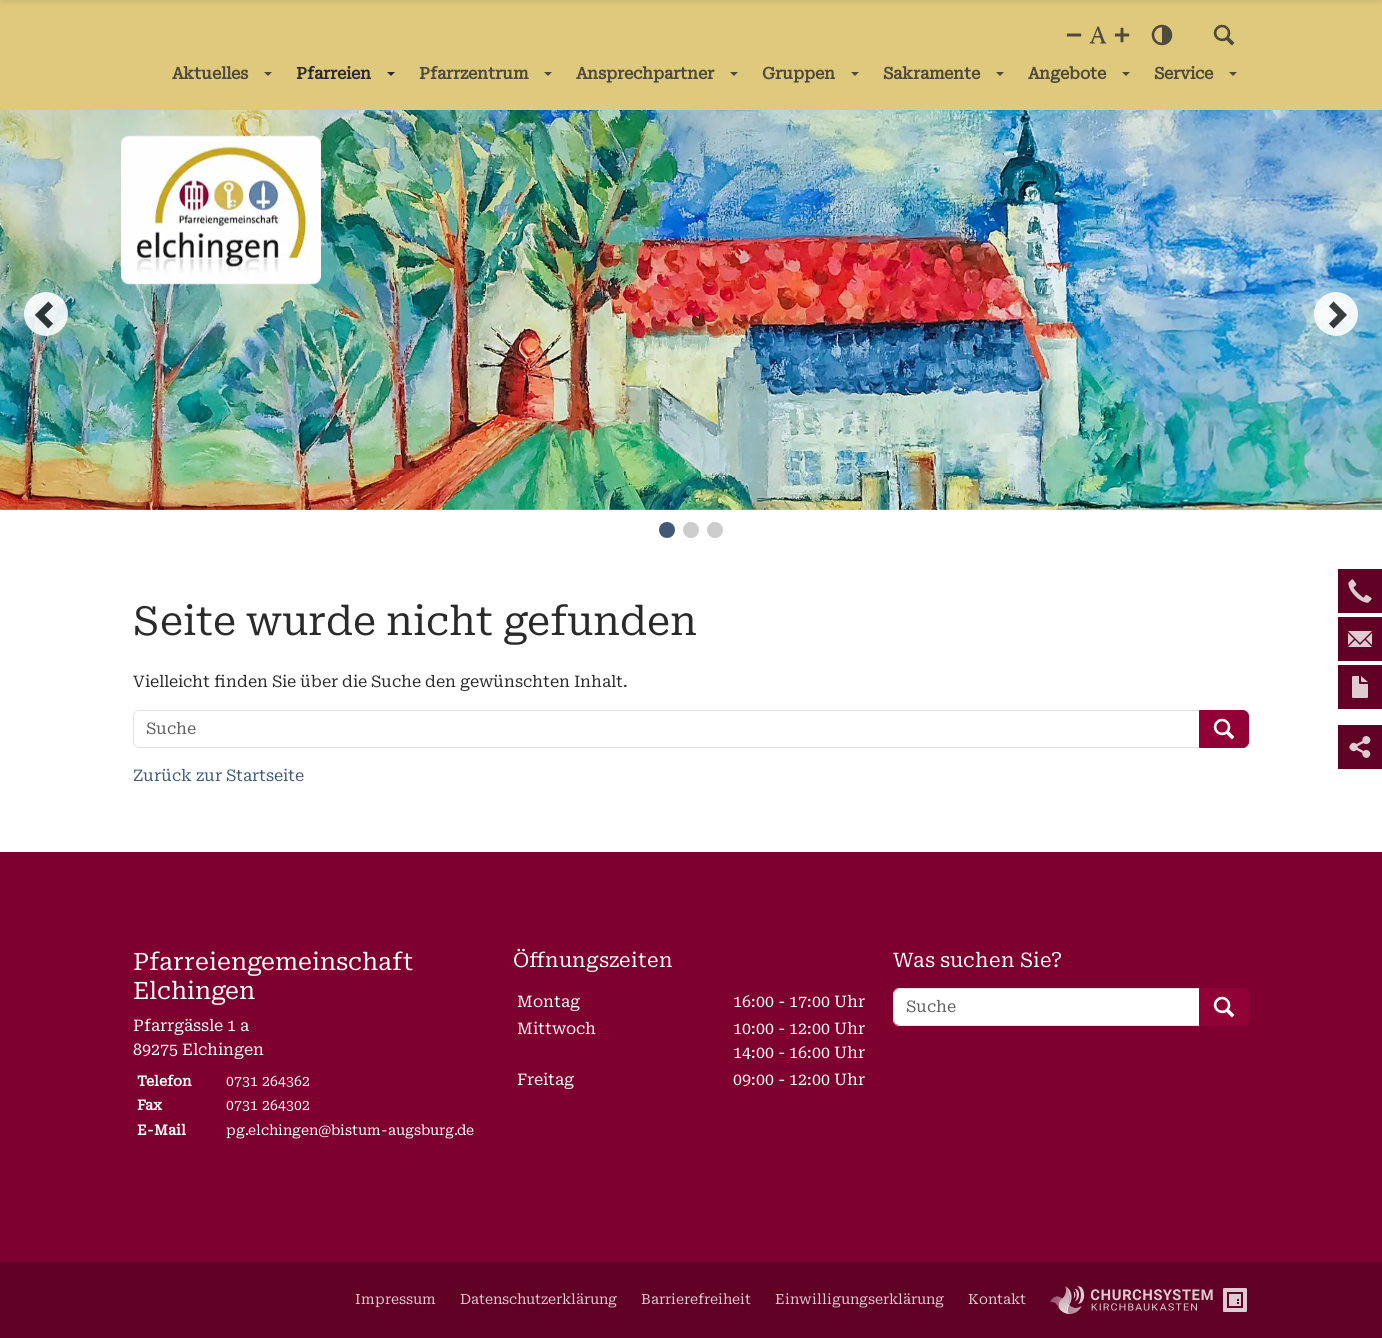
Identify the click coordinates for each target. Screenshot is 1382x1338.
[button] (1224, 35)
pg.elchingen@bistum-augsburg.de (350, 1130)
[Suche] (666, 729)
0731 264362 (268, 1081)
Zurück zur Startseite (218, 775)
